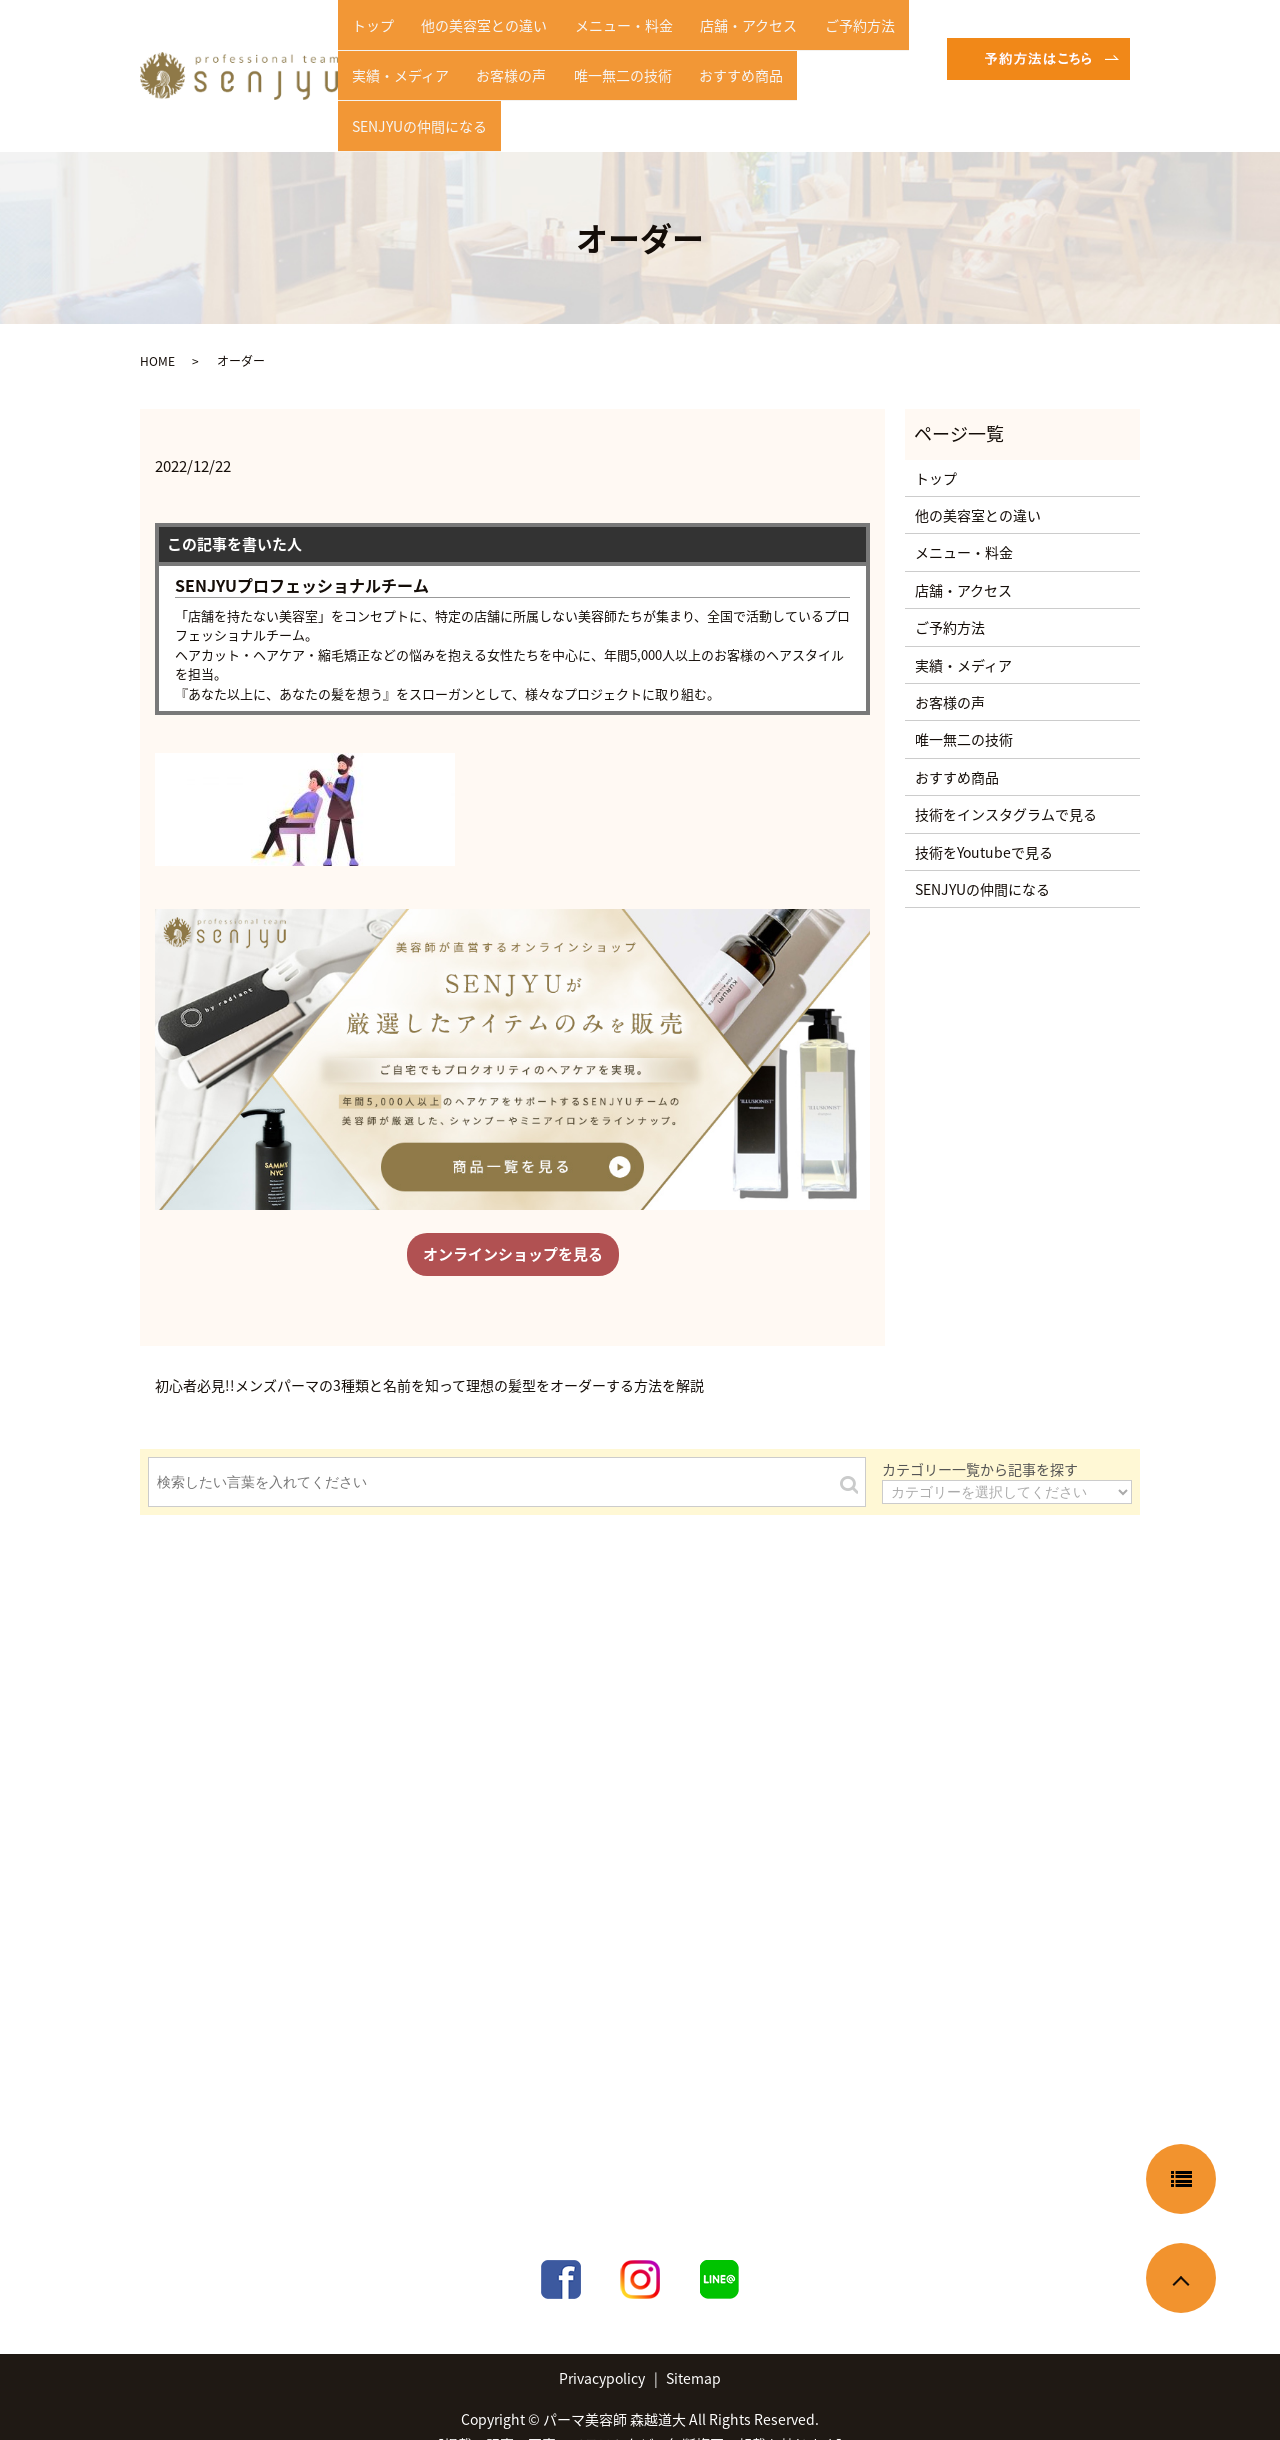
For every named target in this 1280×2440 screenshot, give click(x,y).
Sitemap (693, 2346)
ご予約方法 (812, 43)
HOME (157, 330)
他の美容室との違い (468, 43)
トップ (367, 43)
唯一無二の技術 (596, 74)
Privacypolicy (602, 2346)
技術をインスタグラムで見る (1006, 782)
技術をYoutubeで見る (984, 820)
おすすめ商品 (704, 74)
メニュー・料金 (597, 43)
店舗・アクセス (711, 43)
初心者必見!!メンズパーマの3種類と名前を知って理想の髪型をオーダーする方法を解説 (429, 1353)
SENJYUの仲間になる (830, 74)
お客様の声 (495, 74)
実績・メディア (394, 74)
